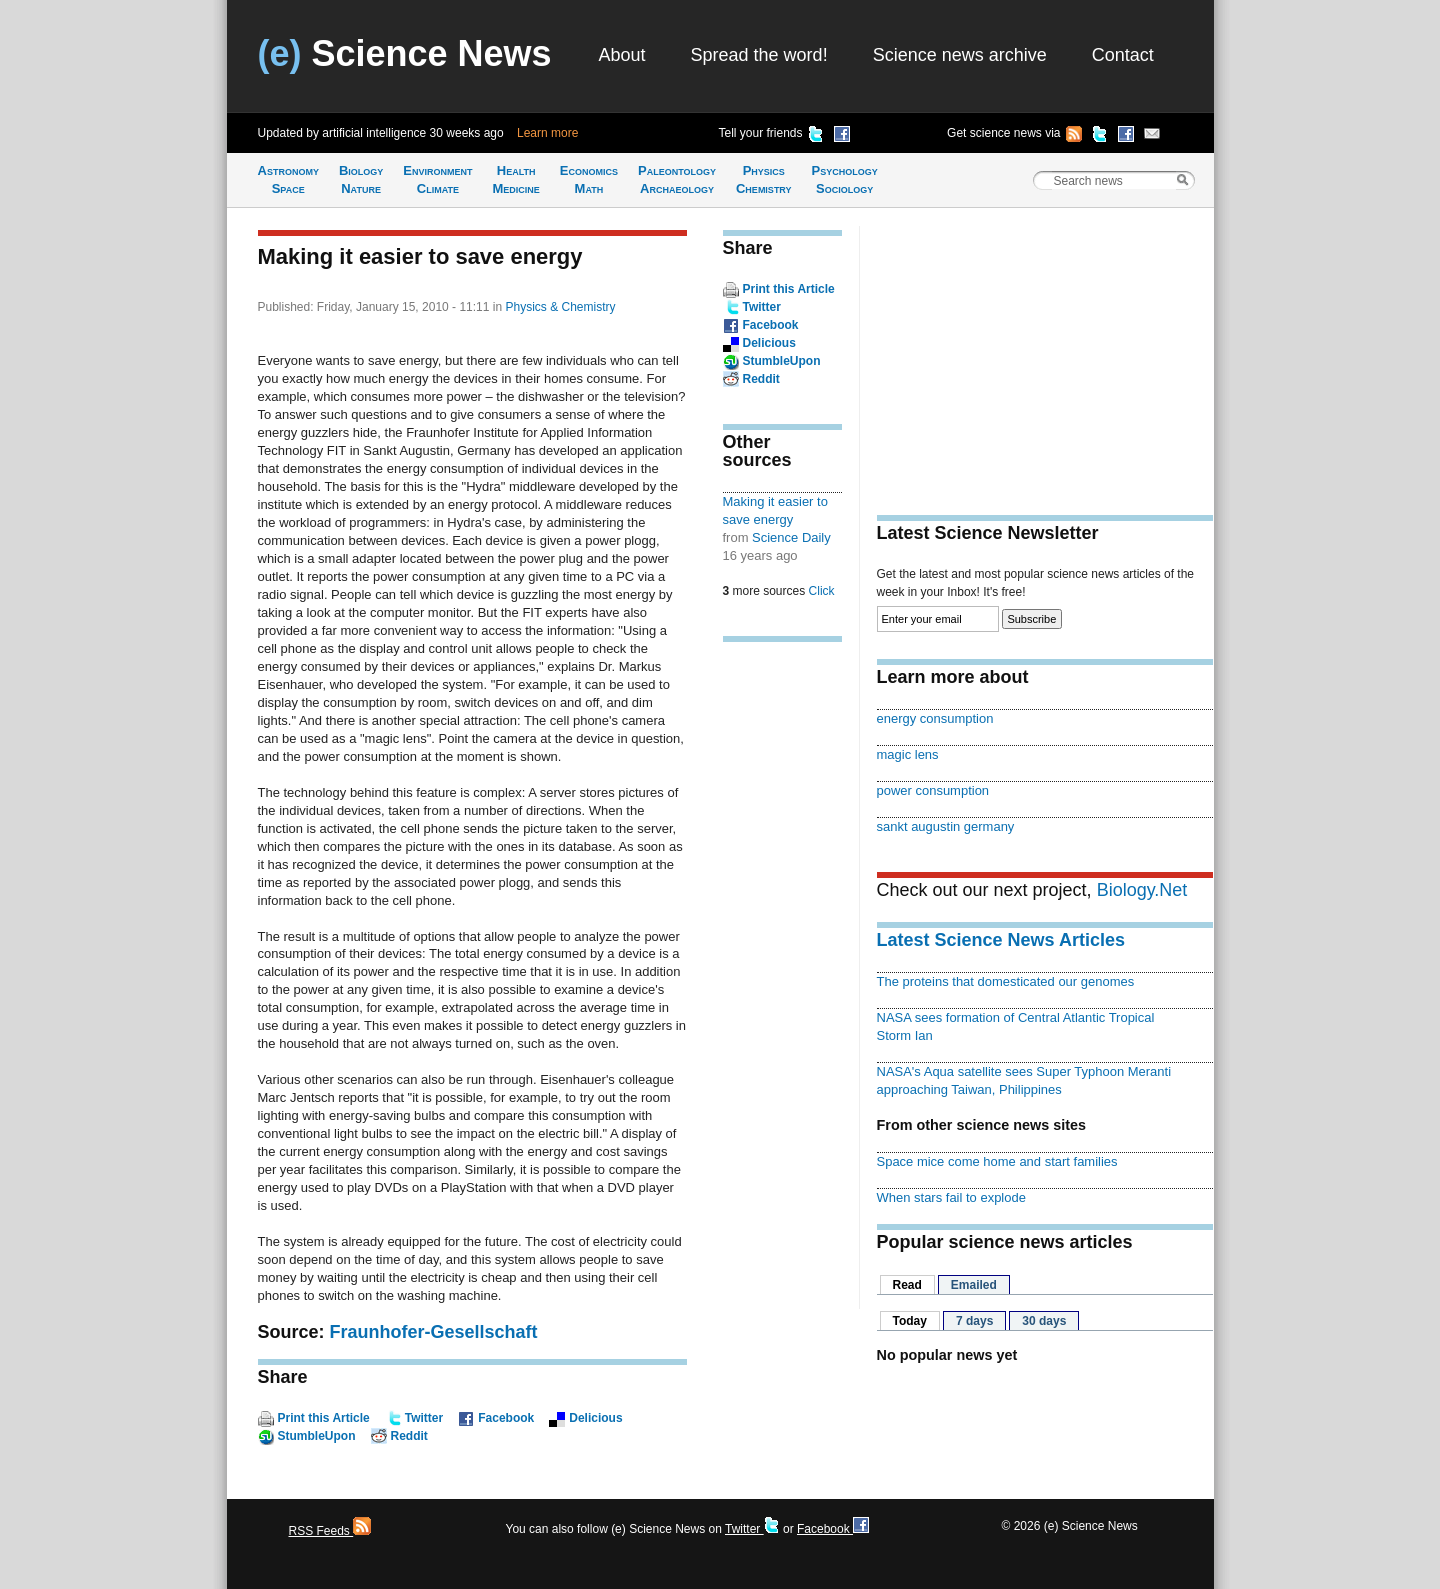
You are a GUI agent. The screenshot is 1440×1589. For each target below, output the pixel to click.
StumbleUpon (317, 1436)
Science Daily (791, 537)
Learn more (547, 133)
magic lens (908, 754)
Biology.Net (1142, 890)
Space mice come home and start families (997, 1161)
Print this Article (324, 1418)
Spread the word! (759, 55)
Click (822, 591)
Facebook (506, 1418)
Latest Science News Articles (1001, 940)
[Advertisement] (783, 968)
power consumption (933, 790)
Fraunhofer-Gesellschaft (434, 1332)
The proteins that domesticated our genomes (1006, 981)
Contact (1123, 55)
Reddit (409, 1436)
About (622, 55)
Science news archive (960, 55)
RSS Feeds (330, 1531)
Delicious (595, 1418)
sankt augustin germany (946, 826)
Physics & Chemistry (560, 307)
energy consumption (935, 718)
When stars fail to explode (951, 1197)
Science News (405, 53)
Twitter (424, 1418)
